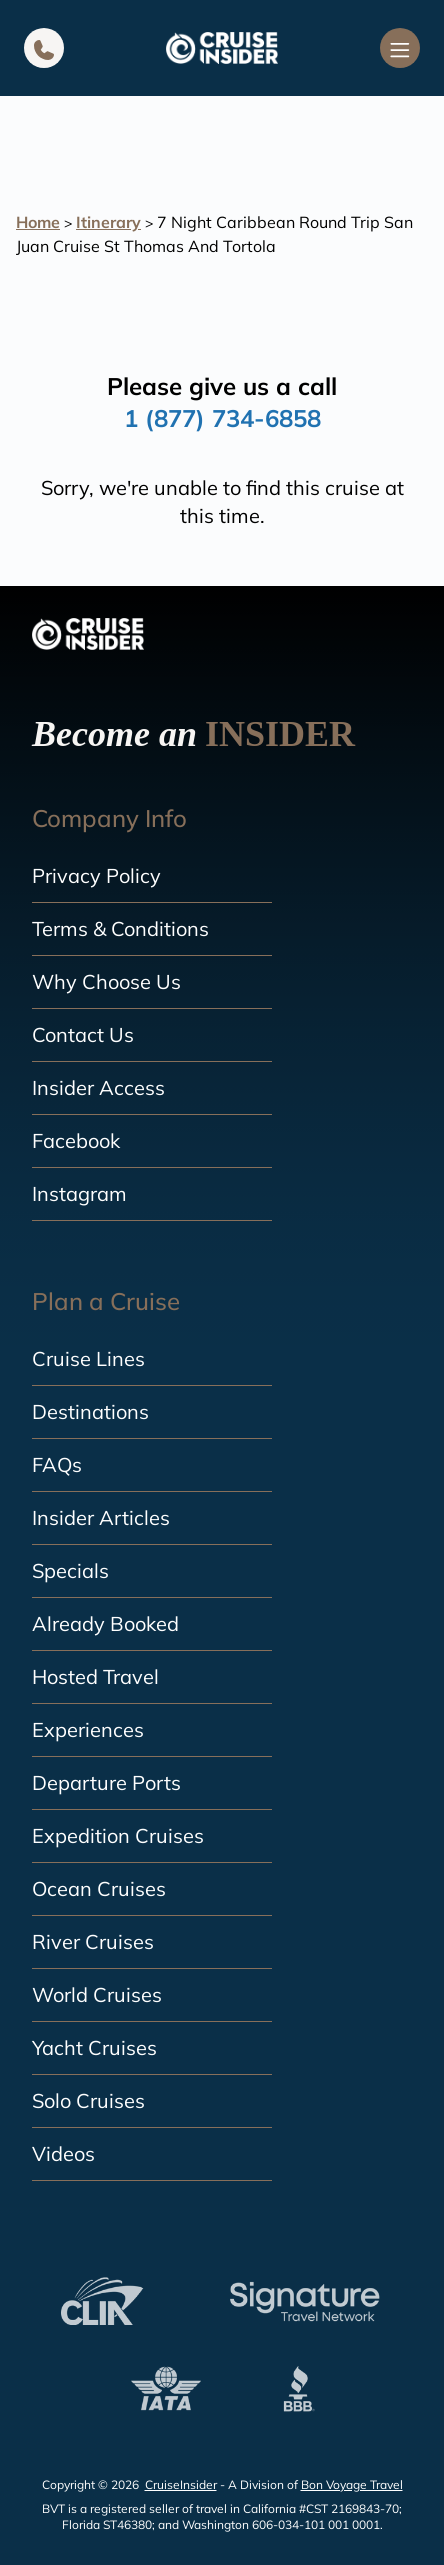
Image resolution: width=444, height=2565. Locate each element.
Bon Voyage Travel (352, 2484)
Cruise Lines (88, 1358)
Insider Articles (101, 1517)
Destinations (90, 1411)
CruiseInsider (181, 2484)
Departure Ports (106, 1782)
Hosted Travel (95, 1676)
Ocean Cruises (99, 1888)
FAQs (57, 1464)
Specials (70, 1570)
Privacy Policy (96, 875)
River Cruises (93, 1941)
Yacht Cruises (94, 2047)
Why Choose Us (106, 981)
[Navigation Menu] (400, 48)
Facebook (76, 1140)
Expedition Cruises (118, 1835)
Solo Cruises (88, 2100)
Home (38, 222)
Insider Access (98, 1087)
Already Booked (105, 1623)
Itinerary (108, 222)
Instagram (79, 1193)
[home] (222, 48)
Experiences (88, 1729)
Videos (63, 2153)
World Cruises (97, 1994)
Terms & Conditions (120, 928)
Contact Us (83, 1034)
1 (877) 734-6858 (222, 418)
